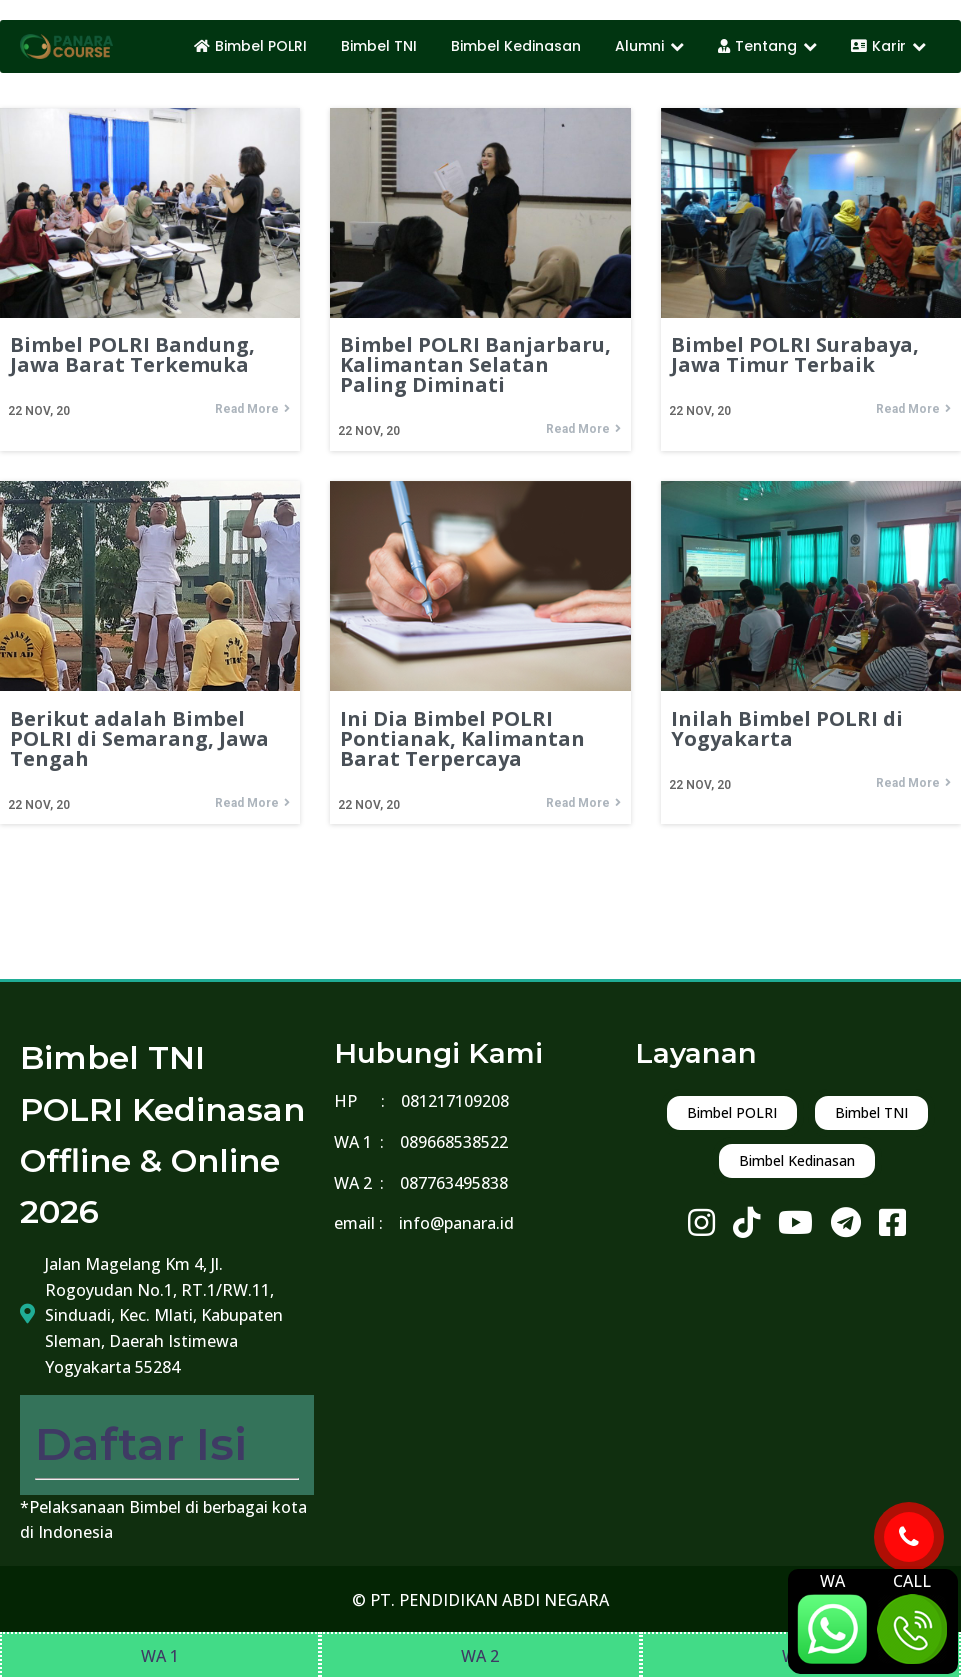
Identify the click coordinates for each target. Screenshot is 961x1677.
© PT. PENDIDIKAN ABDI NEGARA (480, 1600)
